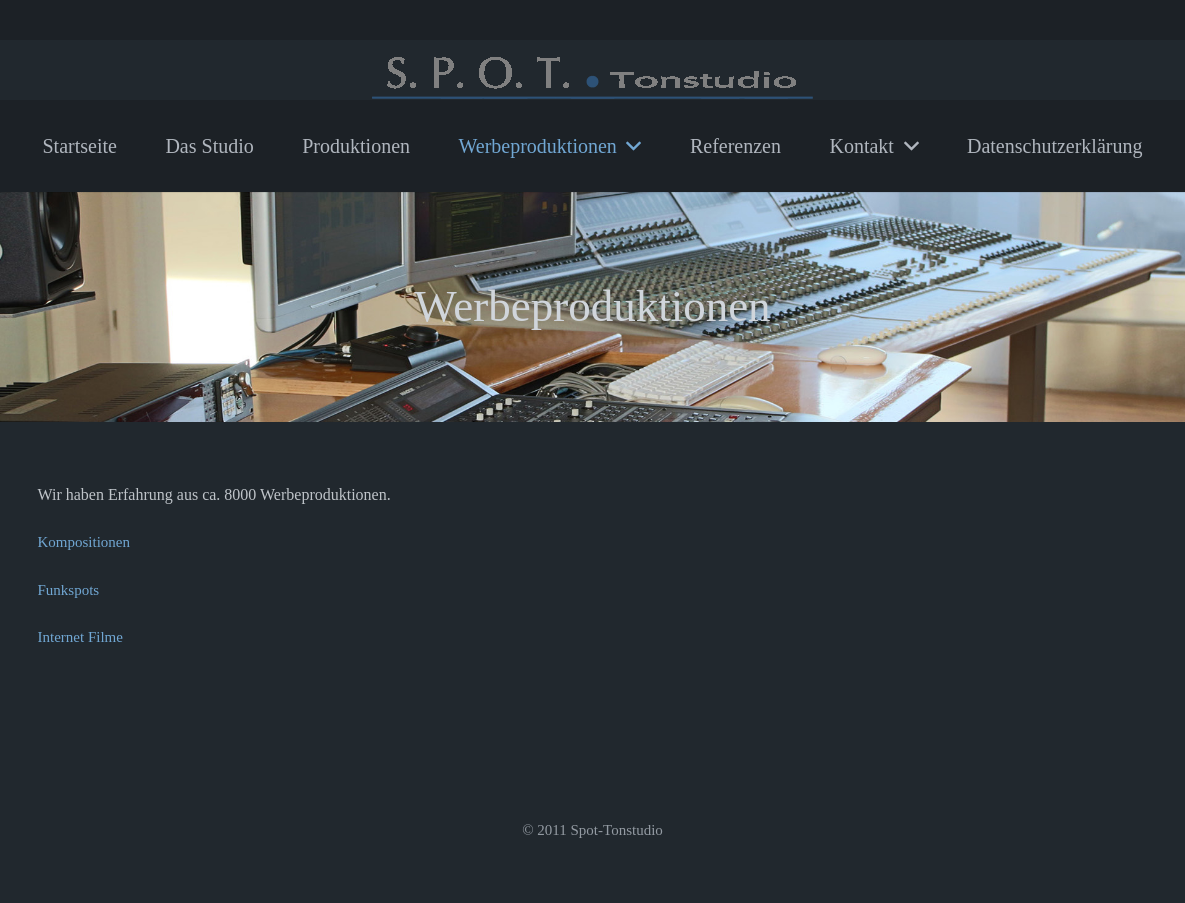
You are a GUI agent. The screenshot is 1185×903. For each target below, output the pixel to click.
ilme (109, 637)
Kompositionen (84, 542)
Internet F (67, 637)
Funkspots (69, 590)
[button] (629, 146)
